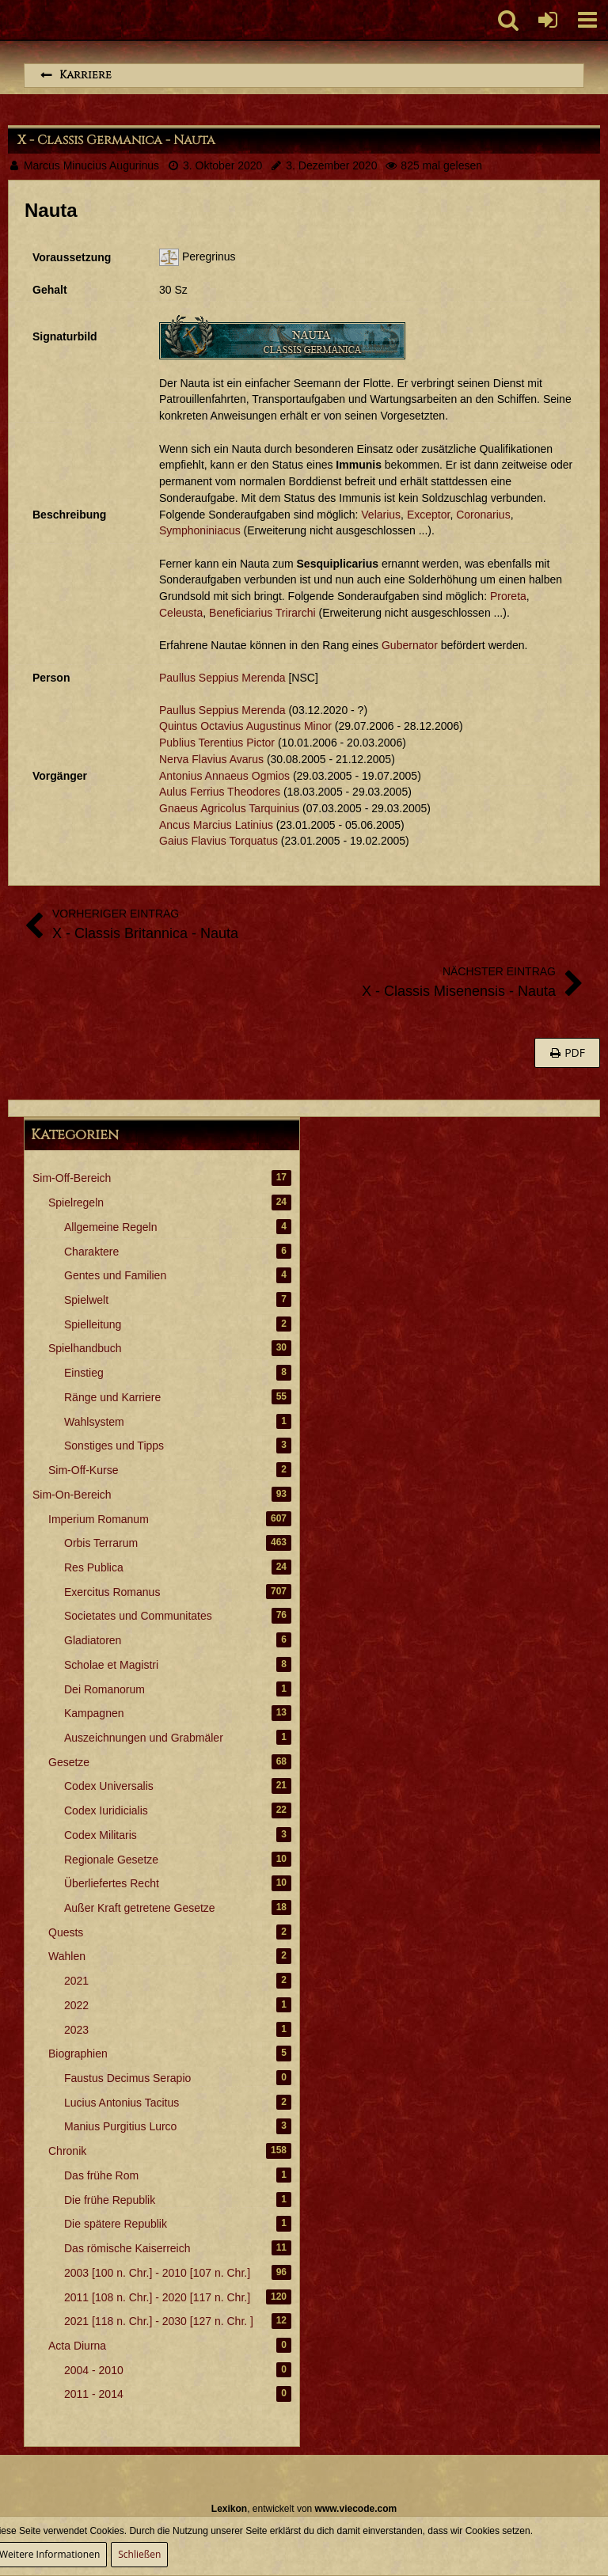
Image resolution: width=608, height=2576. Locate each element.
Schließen (139, 2554)
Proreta (508, 596)
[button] (587, 20)
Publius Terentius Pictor (217, 742)
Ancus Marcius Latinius (216, 825)
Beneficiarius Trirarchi (262, 612)
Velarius (381, 514)
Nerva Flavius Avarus (211, 759)
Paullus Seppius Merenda (222, 677)
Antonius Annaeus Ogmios (224, 775)
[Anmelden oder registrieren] (548, 20)
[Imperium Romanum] (8, 20)
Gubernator (410, 645)
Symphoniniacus (200, 530)
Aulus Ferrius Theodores (219, 791)
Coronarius (483, 514)
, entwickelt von (304, 2508)
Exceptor (428, 514)
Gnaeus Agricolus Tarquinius (229, 808)
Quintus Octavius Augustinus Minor (245, 726)
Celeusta (181, 612)
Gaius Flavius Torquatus (218, 840)
